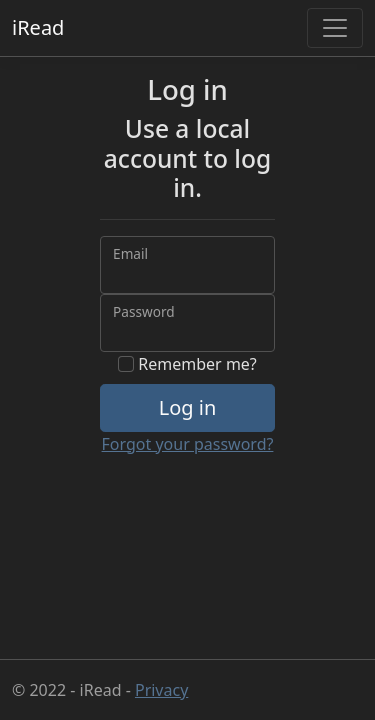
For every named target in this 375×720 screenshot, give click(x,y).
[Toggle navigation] (335, 28)
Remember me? (187, 364)
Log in (188, 407)
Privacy (161, 690)
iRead (38, 27)
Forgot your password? (188, 444)
